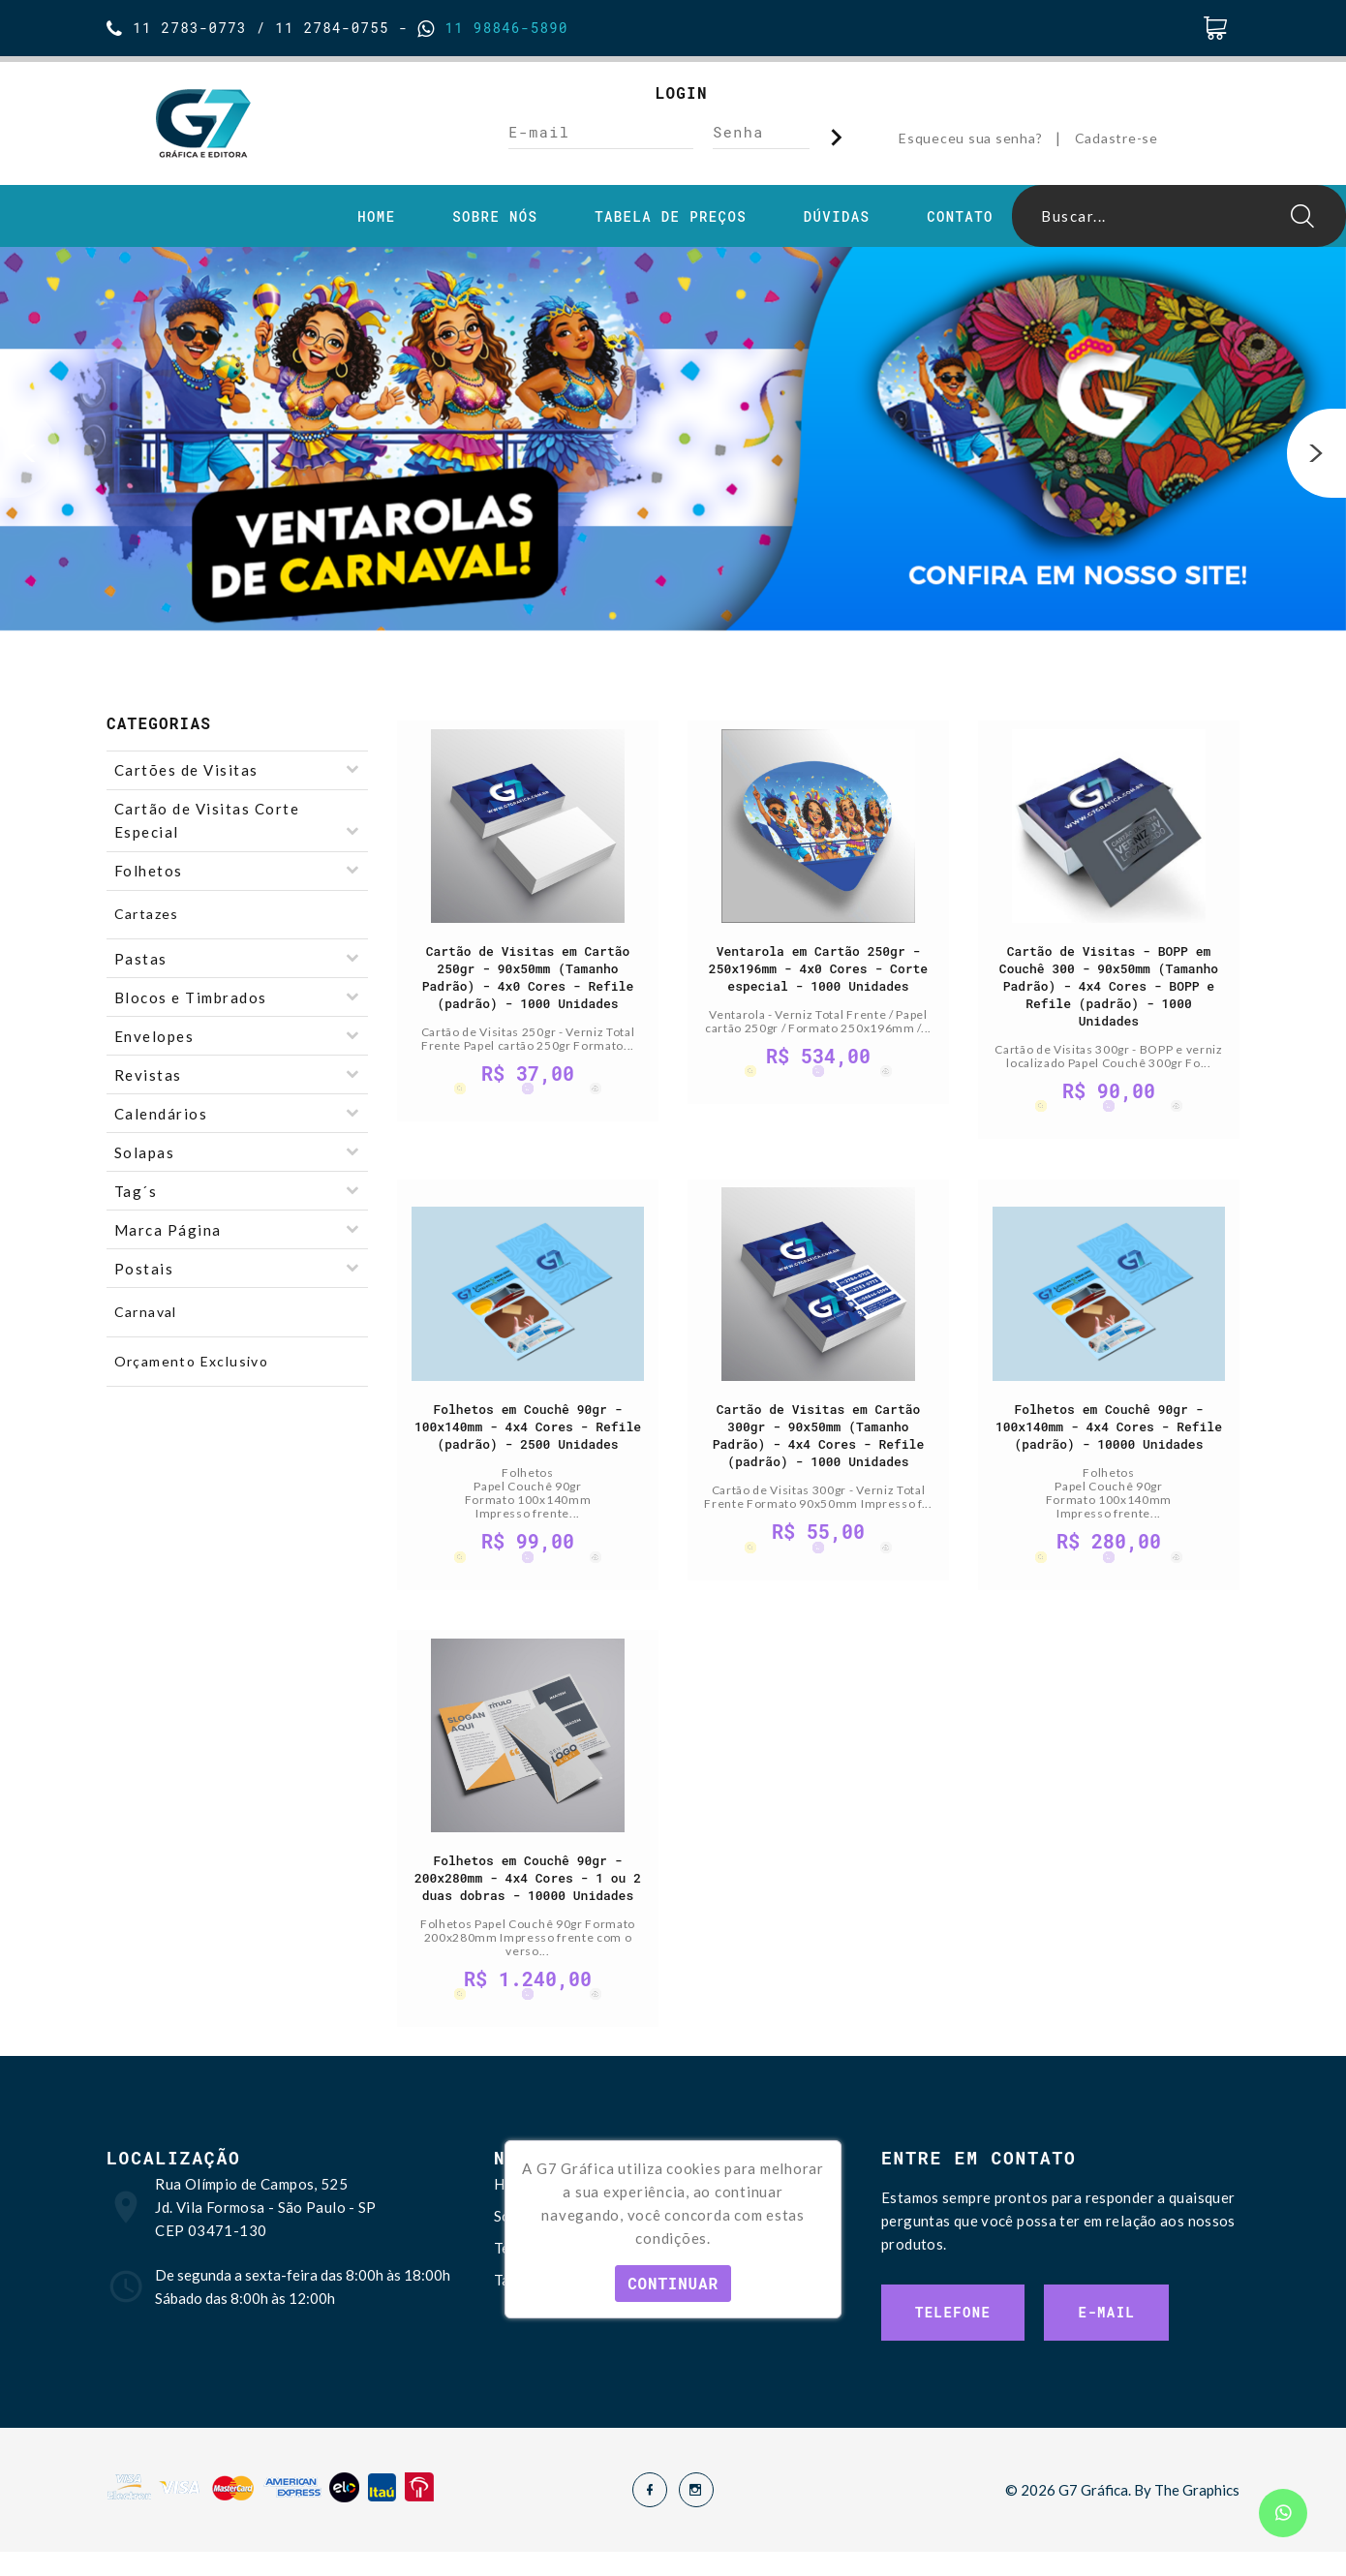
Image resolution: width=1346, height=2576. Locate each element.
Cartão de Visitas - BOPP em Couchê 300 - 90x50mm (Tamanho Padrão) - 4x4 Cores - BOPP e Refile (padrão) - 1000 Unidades (1108, 985)
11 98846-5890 (502, 27)
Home (376, 217)
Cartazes (146, 913)
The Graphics (1196, 2497)
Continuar (673, 2283)
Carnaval (145, 1311)
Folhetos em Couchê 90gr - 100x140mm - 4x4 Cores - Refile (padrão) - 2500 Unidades (527, 1429)
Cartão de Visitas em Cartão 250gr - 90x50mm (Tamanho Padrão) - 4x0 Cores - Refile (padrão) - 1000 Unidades (527, 977)
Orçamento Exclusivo (191, 1361)
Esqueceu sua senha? (970, 138)
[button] (1316, 453)
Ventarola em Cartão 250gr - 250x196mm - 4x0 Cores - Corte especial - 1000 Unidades (818, 968)
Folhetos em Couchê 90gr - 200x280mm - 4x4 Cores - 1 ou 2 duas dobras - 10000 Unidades (527, 1882)
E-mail (1106, 2320)
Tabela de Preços (671, 217)
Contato (960, 217)
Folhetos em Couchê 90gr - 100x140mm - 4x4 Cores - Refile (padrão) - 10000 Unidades (1108, 1429)
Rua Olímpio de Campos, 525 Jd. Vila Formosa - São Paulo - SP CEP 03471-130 (265, 2215)
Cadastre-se (1116, 138)
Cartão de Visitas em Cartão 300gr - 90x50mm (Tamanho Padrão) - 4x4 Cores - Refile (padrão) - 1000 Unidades (818, 1438)
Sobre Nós (494, 217)
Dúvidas (837, 217)
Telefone (953, 2320)
